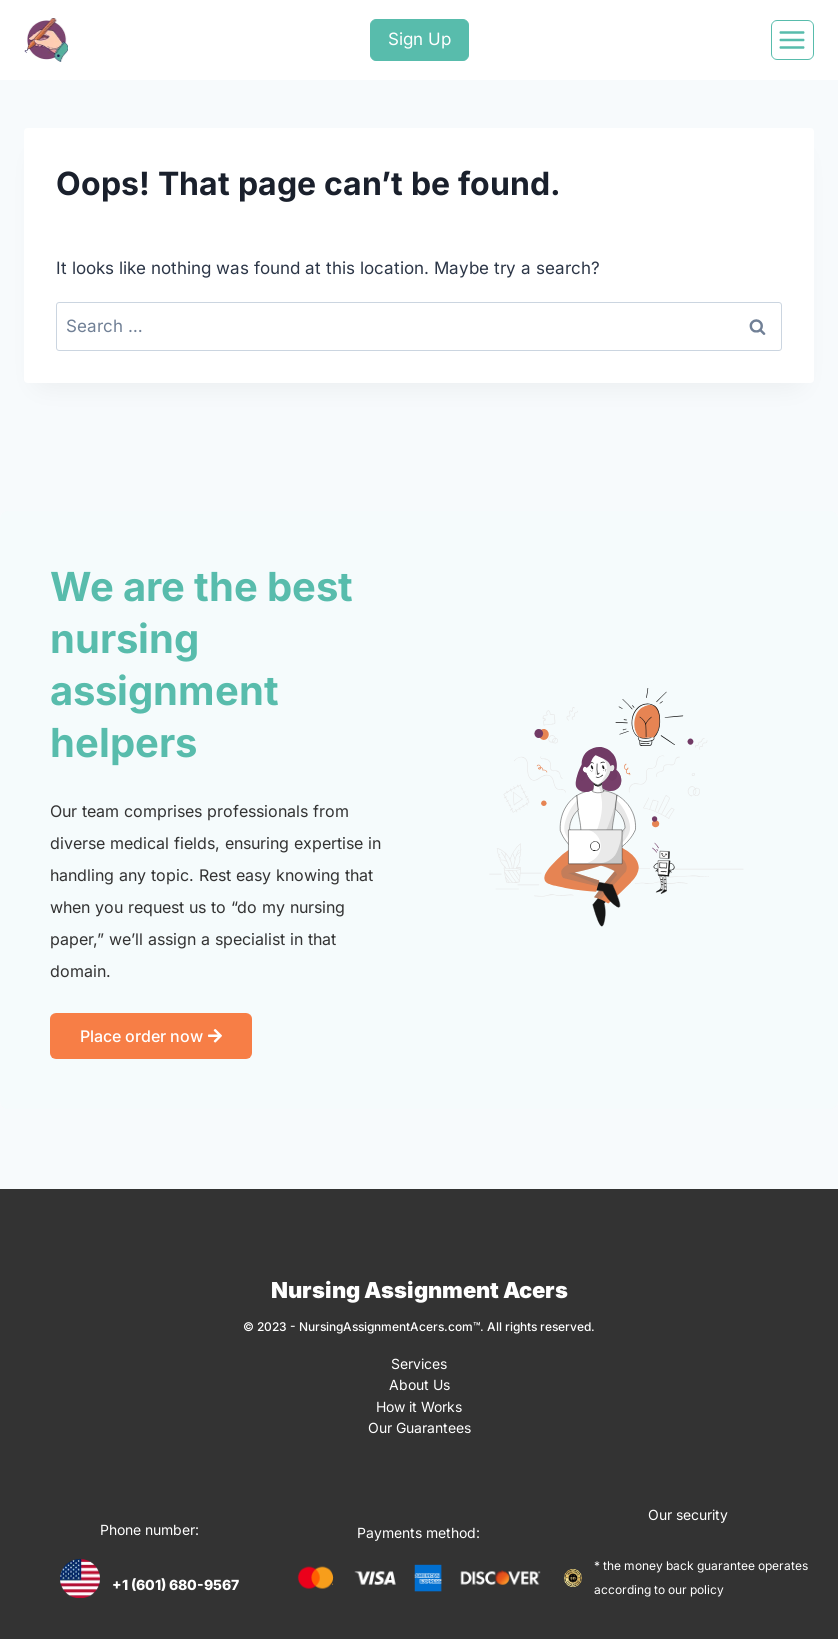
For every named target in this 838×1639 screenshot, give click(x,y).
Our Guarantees (419, 1422)
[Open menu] (792, 40)
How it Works (419, 1402)
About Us (419, 1382)
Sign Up (419, 39)
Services (419, 1362)
